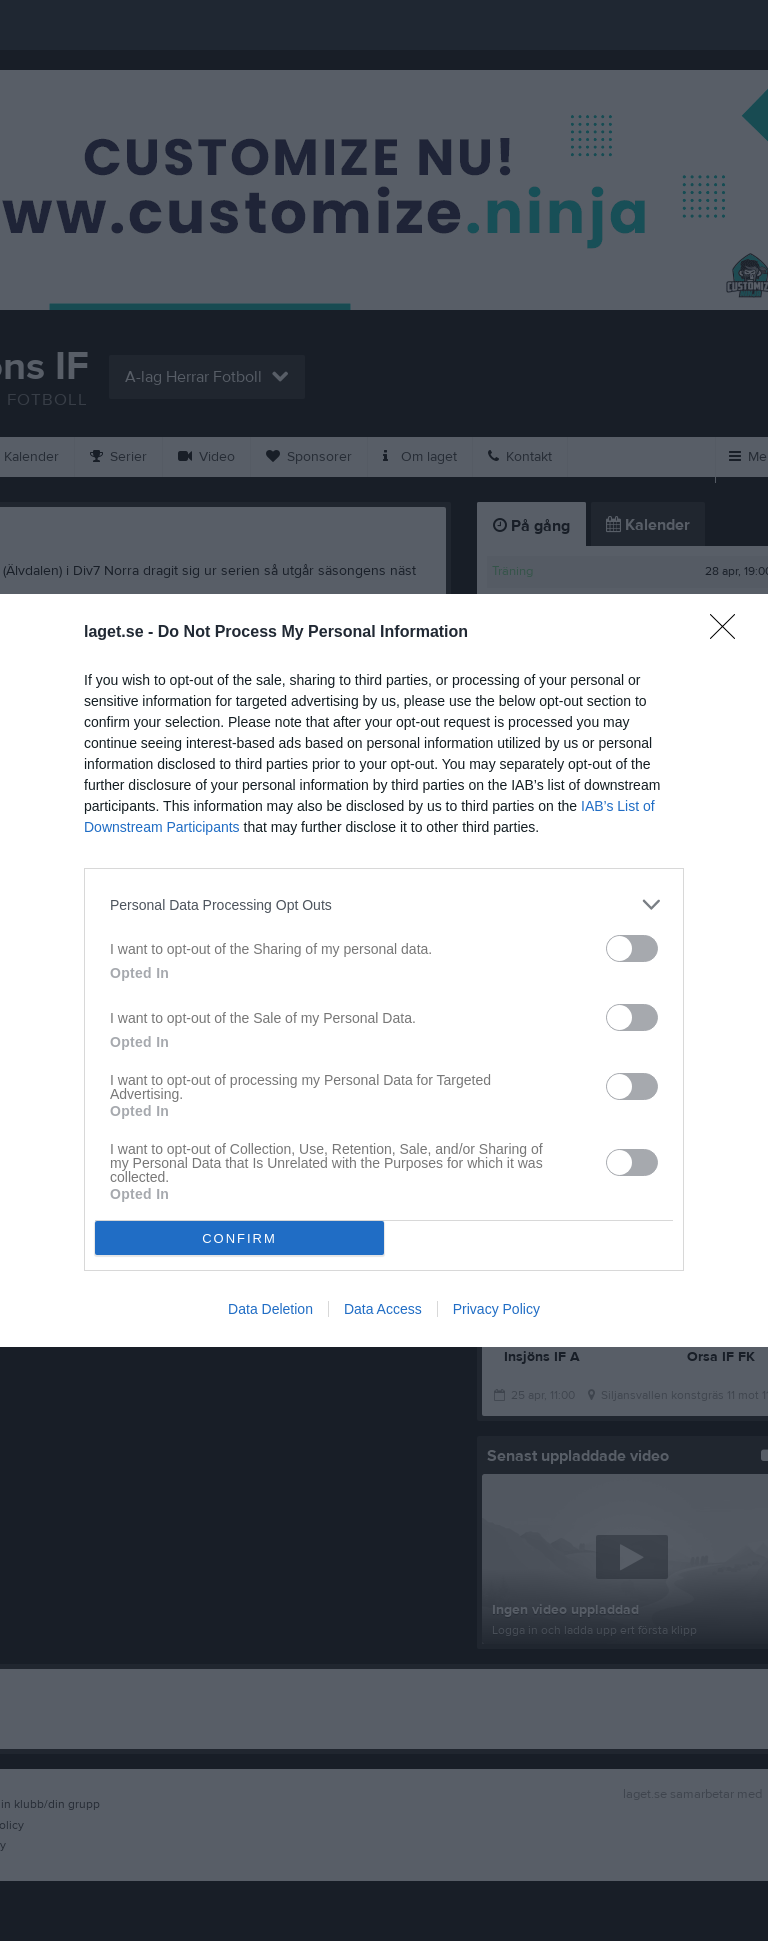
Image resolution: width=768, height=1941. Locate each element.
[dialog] (384, 970)
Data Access (383, 1309)
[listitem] (384, 904)
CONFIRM (239, 1238)
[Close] (729, 633)
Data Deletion (270, 1309)
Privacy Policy (496, 1309)
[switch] (632, 948)
